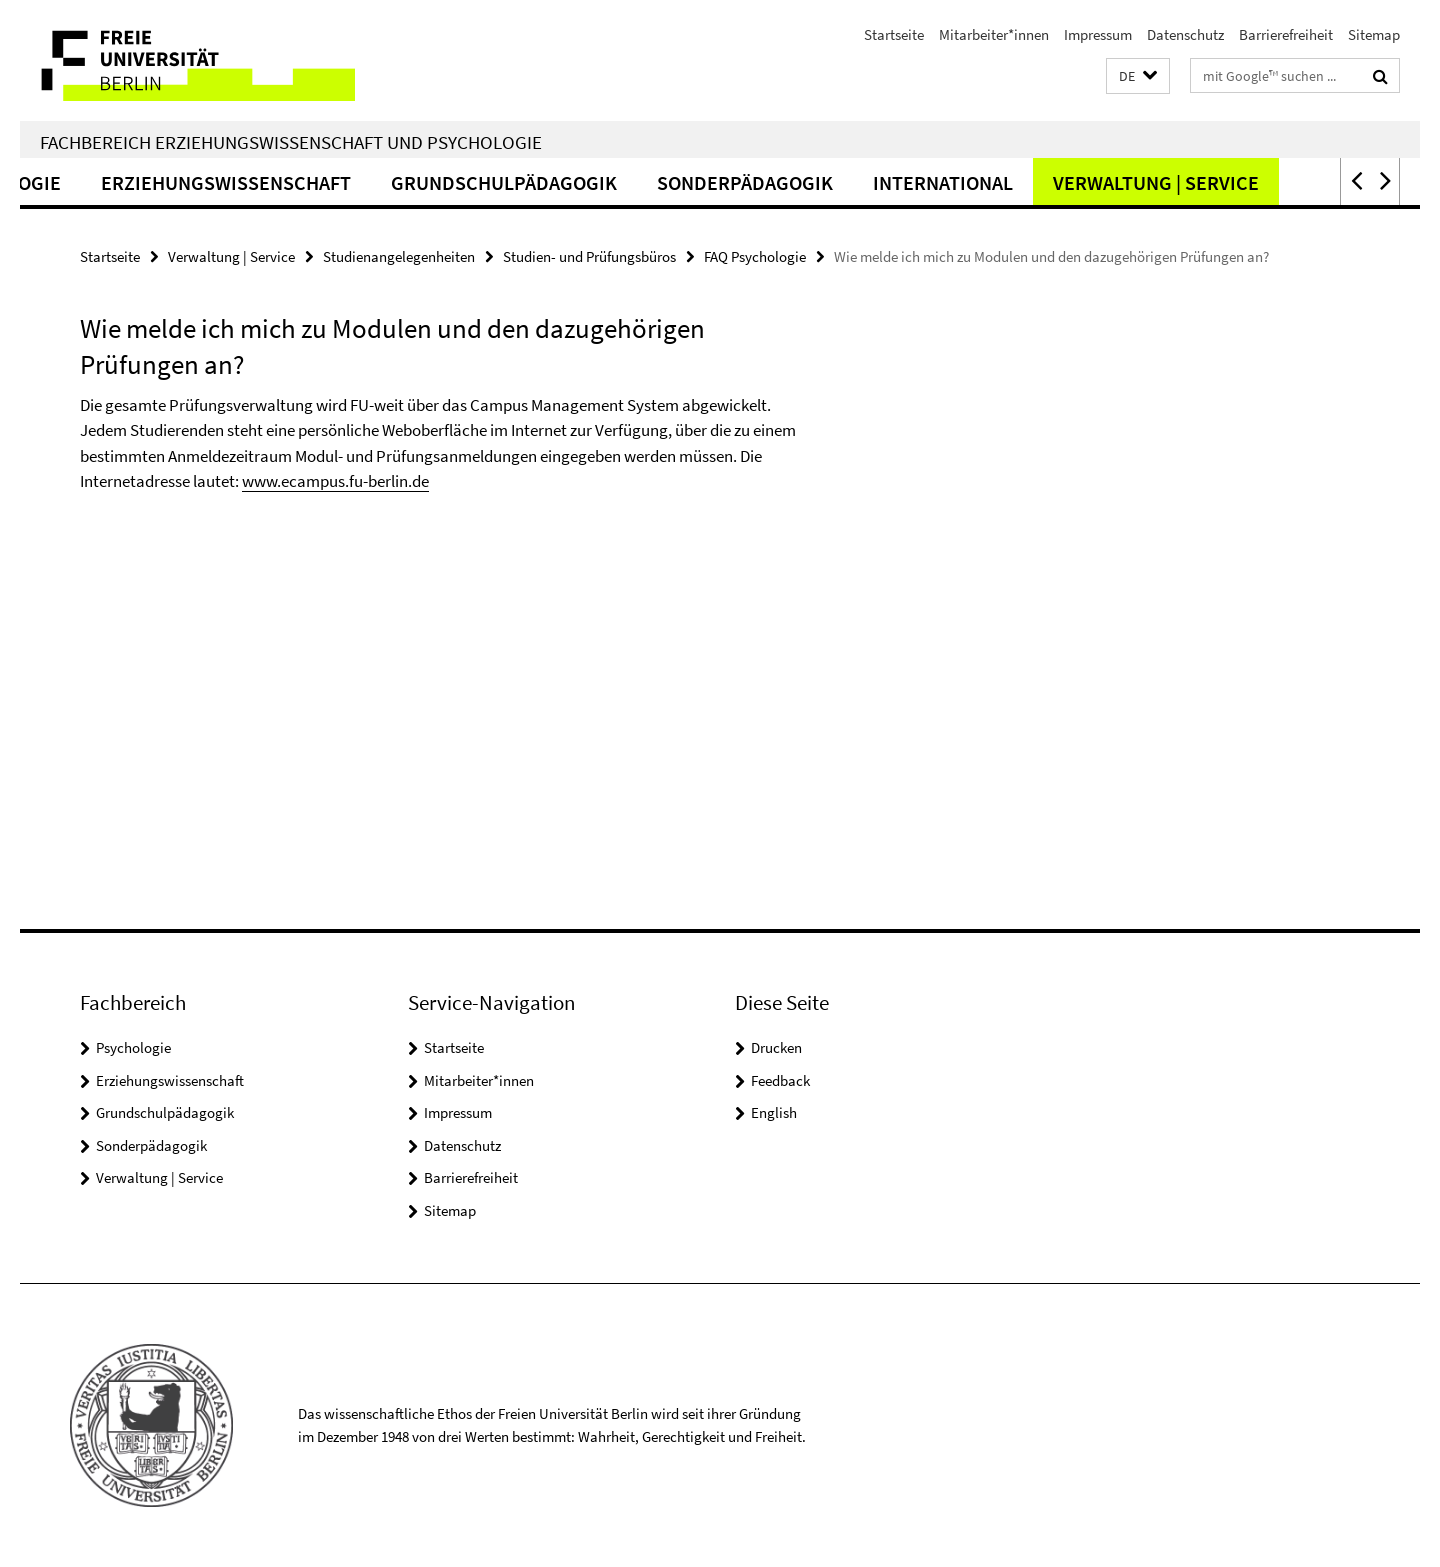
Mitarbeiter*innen (994, 34)
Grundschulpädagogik (550, 182)
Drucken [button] (776, 1047)
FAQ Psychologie (755, 256)
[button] (1138, 76)
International (989, 182)
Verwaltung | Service (1202, 182)
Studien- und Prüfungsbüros (589, 256)
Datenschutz (1185, 34)
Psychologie (133, 1047)
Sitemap (1374, 34)
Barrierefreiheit (1286, 34)
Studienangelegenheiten (399, 256)
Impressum (1098, 34)
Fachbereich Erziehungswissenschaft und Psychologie (291, 142)
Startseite (894, 34)
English (774, 1112)
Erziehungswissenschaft (272, 182)
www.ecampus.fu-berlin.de (335, 481)
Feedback (780, 1080)
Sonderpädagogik (791, 182)
